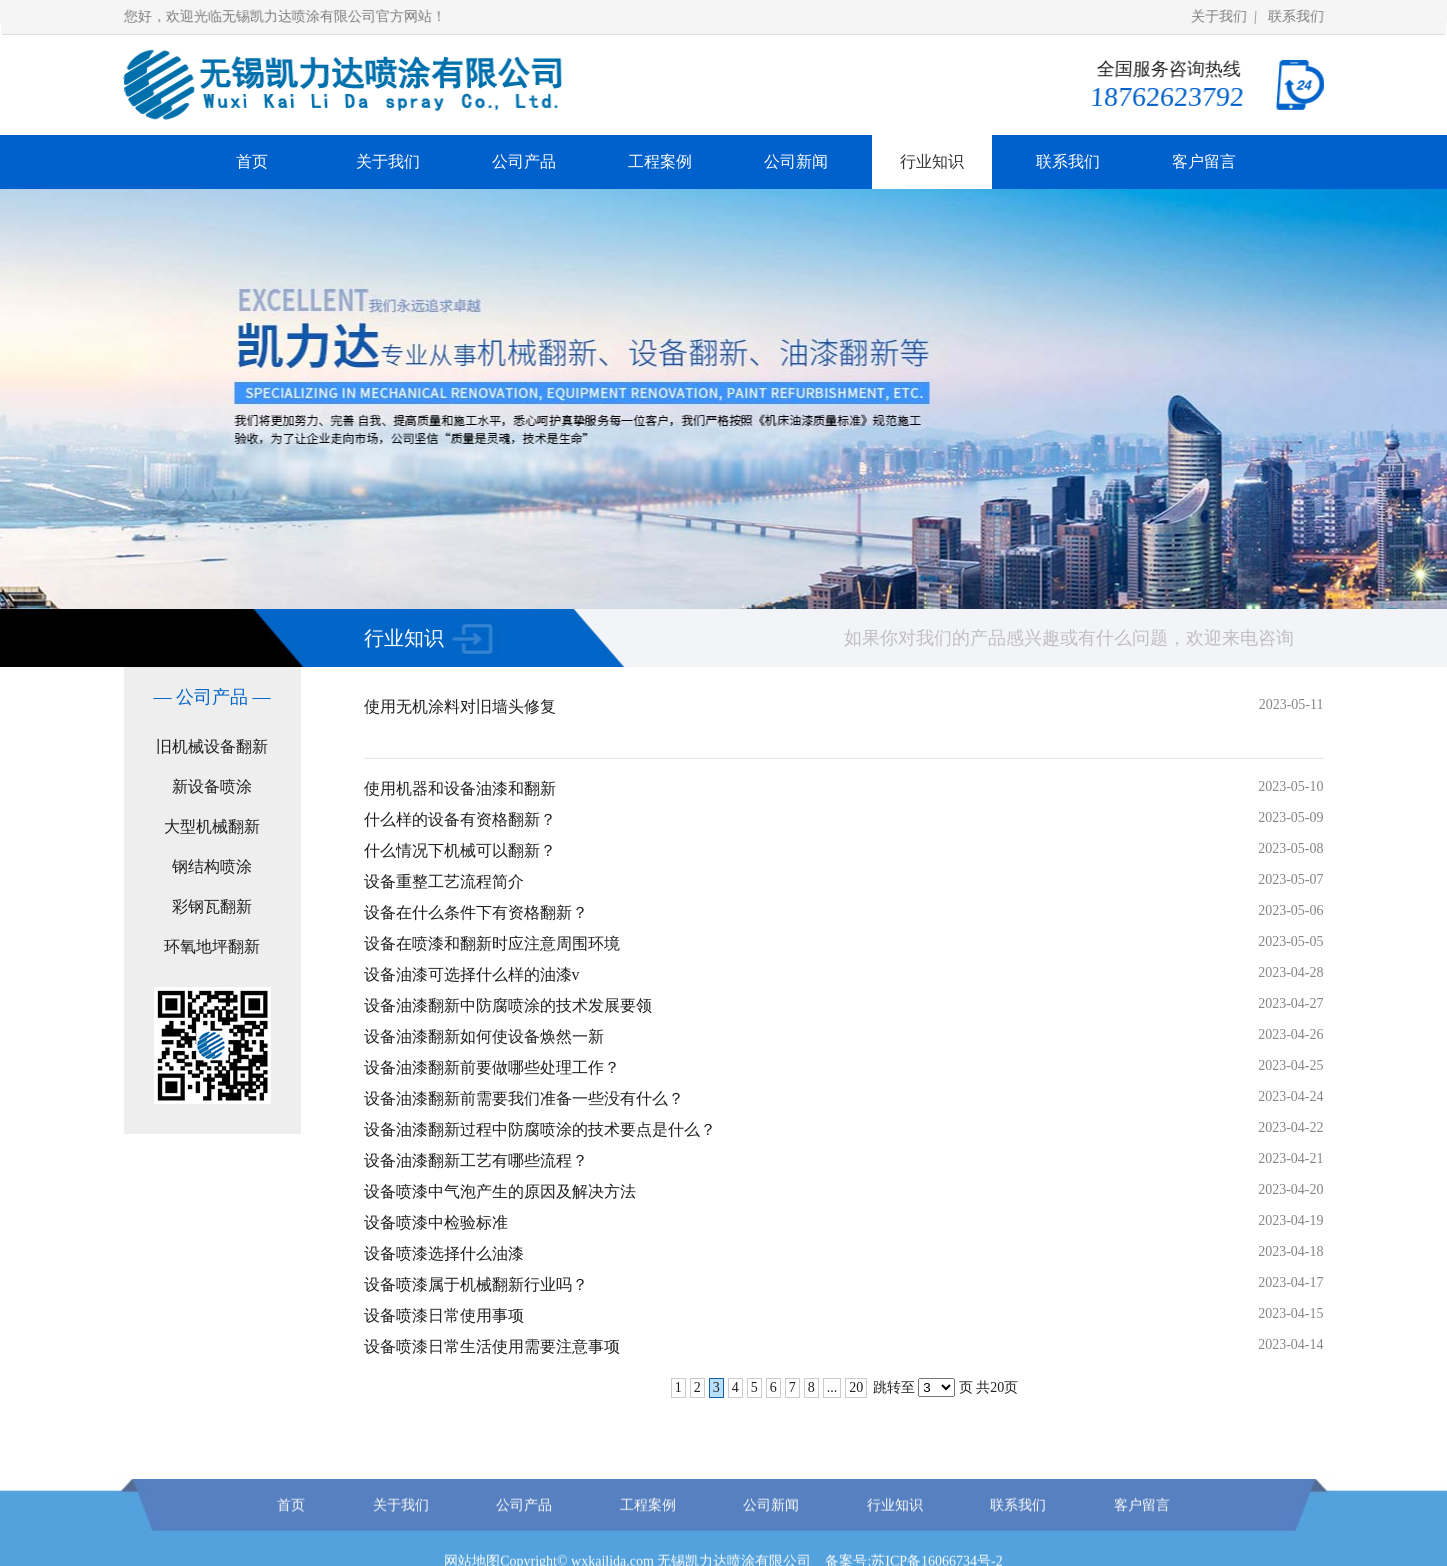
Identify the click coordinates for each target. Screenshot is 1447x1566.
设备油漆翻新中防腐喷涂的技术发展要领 (508, 1005)
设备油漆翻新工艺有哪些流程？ (476, 1160)
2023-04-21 (1290, 1158)
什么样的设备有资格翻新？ (460, 819)
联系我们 (1295, 16)
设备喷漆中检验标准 (436, 1222)
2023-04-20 (1290, 1189)
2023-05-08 (1290, 848)
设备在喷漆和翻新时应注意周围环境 (492, 943)
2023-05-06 (1290, 910)
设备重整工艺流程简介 (444, 881)
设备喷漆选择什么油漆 (444, 1253)
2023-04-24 (1290, 1096)
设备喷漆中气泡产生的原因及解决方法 (500, 1191)
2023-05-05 (1290, 941)
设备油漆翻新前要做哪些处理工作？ (492, 1067)
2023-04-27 (1290, 1003)
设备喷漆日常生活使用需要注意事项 (492, 1346)
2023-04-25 (1290, 1065)
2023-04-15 (1290, 1313)
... (832, 1387)
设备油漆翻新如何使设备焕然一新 (484, 1036)
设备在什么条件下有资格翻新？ (476, 912)
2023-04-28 (1290, 972)
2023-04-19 (1290, 1220)
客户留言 (1204, 161)
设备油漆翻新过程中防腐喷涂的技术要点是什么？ (540, 1129)
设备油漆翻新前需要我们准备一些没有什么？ (524, 1098)
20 (856, 1387)
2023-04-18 (1290, 1251)
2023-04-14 (1290, 1344)
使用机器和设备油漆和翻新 (460, 788)
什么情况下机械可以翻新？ (460, 850)
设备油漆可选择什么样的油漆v (472, 974)
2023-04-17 (1290, 1282)
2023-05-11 (1291, 704)
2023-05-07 (1290, 879)
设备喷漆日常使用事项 (444, 1315)
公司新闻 (796, 161)
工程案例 (660, 161)
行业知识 (932, 161)
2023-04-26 (1290, 1034)
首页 (252, 161)
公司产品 (524, 161)
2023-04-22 (1290, 1127)
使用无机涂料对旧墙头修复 (460, 706)
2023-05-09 (1290, 817)
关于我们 (1219, 16)
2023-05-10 (1290, 786)
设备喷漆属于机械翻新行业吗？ (476, 1284)
